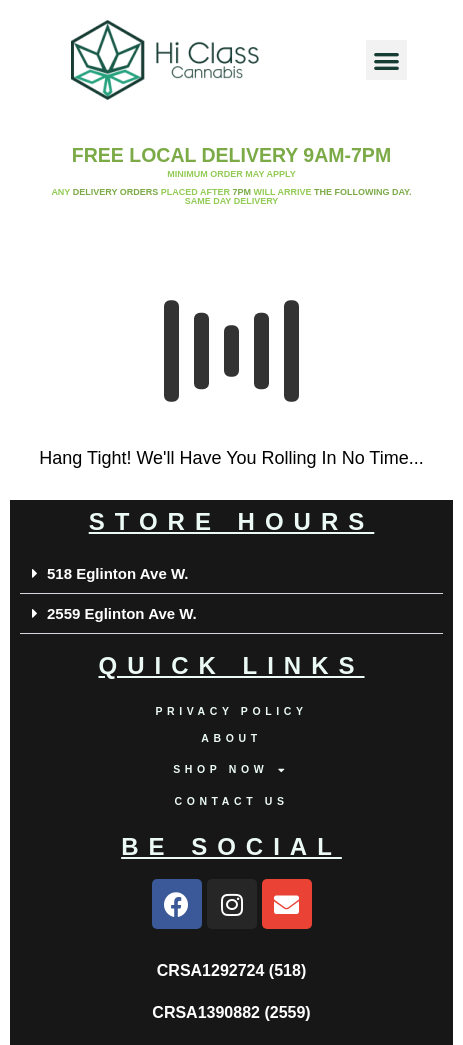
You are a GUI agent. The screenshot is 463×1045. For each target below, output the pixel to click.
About (231, 738)
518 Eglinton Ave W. (117, 573)
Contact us (231, 801)
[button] (386, 60)
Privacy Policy (231, 711)
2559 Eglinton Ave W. (122, 613)
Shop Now (231, 770)
